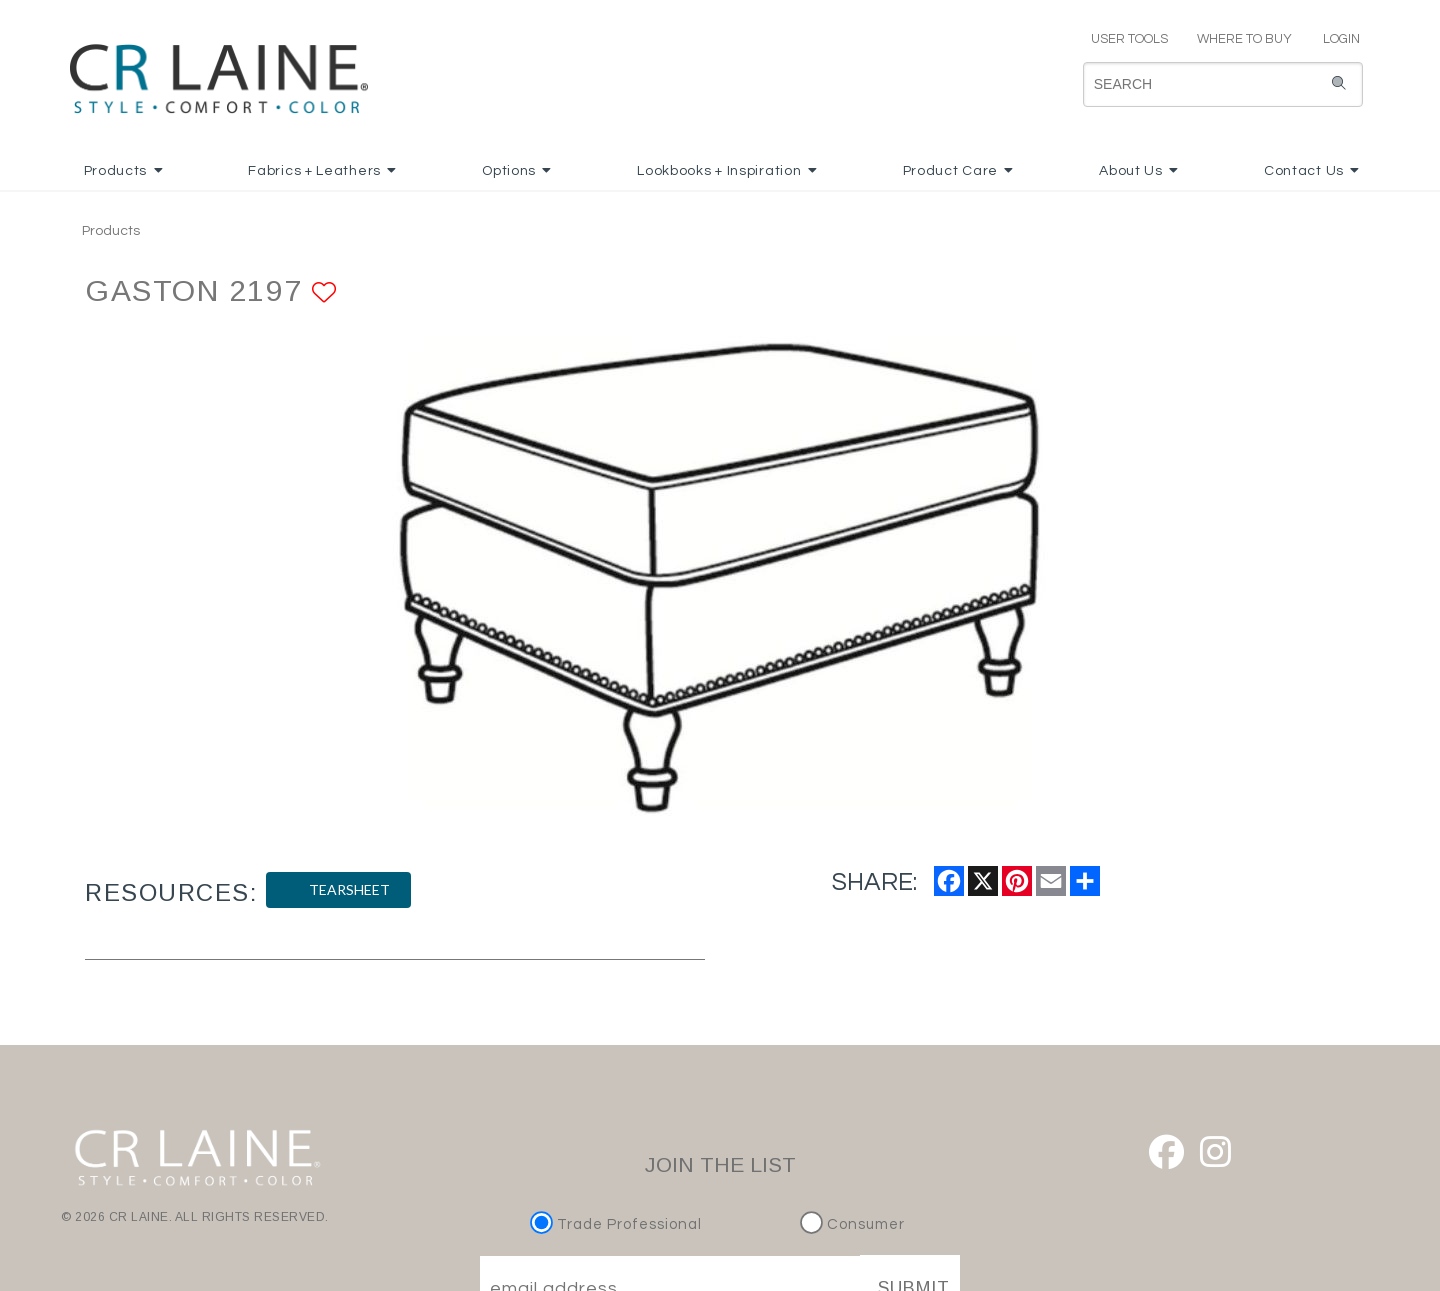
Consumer (852, 1224)
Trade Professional (618, 1224)
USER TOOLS (1121, 39)
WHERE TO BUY (1243, 39)
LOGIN (1333, 39)
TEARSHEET (338, 889)
